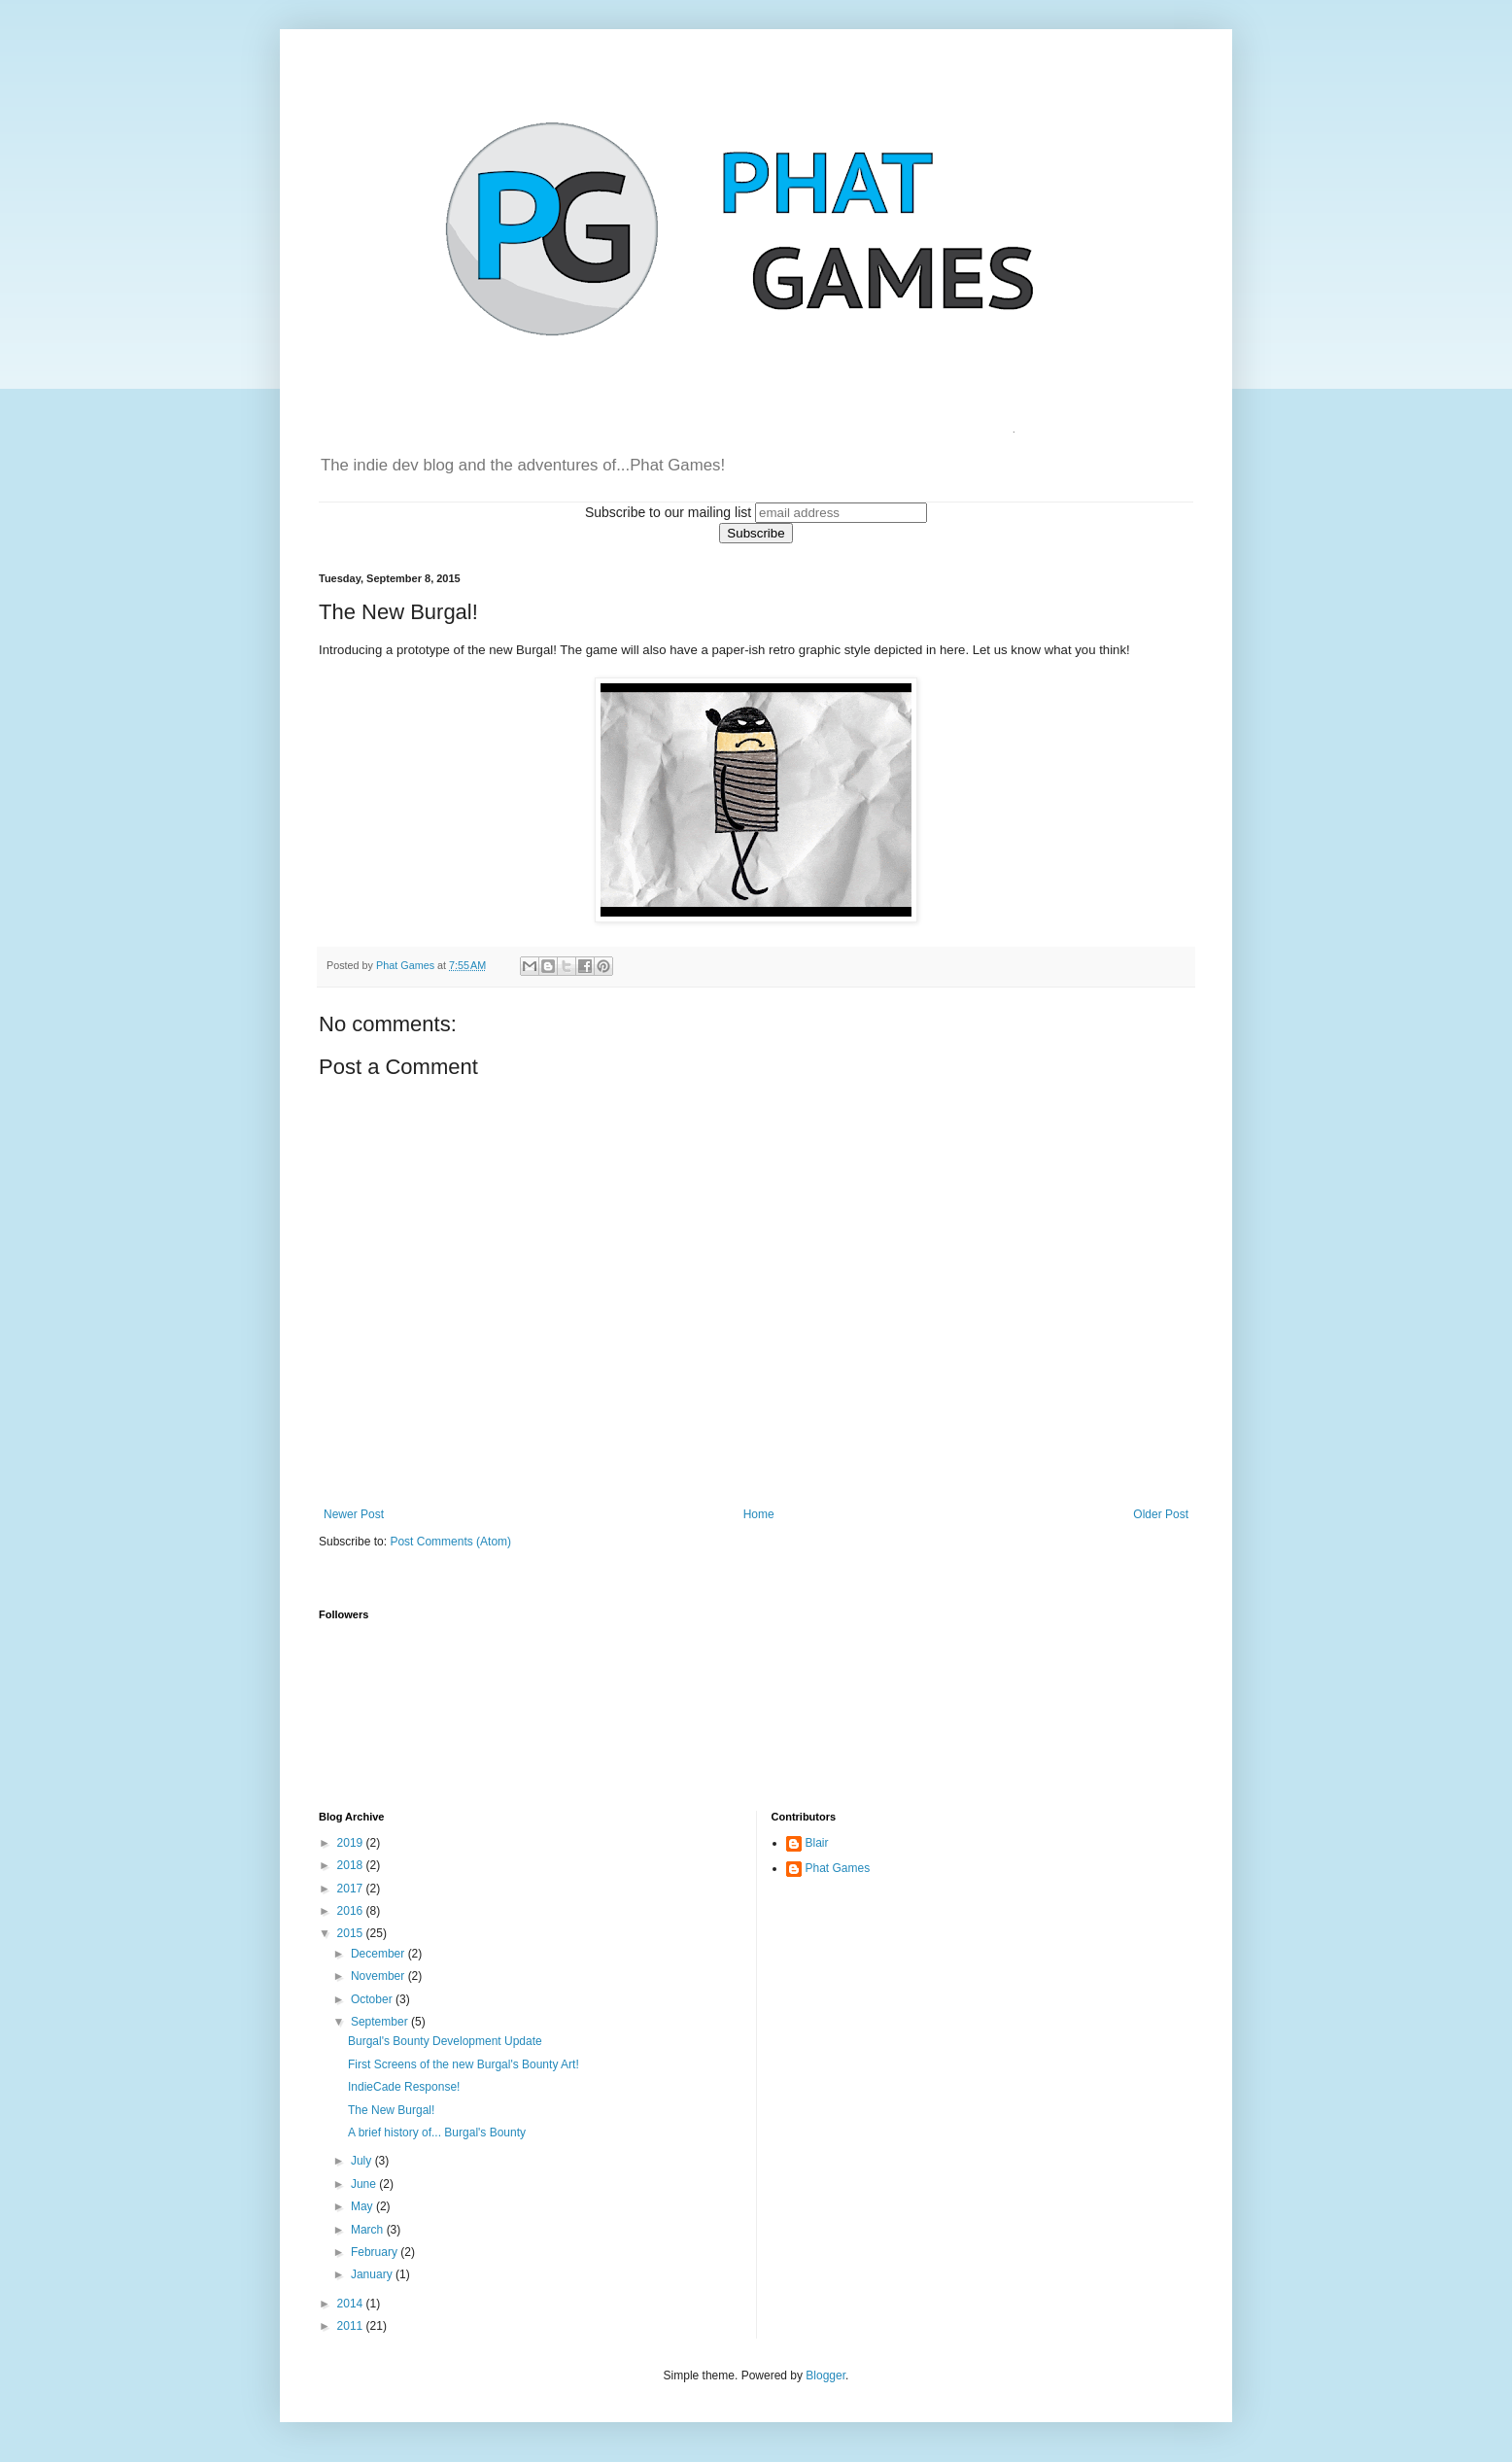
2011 (351, 2326)
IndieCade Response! (404, 2087)
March (369, 2230)
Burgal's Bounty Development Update (445, 2041)
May (363, 2206)
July (363, 2160)
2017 (351, 1888)
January (373, 2274)
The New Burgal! (391, 2110)
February (375, 2252)
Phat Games (838, 1868)
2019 (351, 1843)
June (365, 2184)
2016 (351, 1911)
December (379, 1953)
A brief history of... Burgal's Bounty (437, 2132)
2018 (351, 1865)
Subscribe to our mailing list (668, 512)
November (379, 1976)
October (373, 1999)
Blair (817, 1843)
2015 (351, 1933)
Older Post (1160, 1514)
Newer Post (354, 1514)
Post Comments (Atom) (450, 1541)
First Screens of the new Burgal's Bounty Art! (463, 2064)
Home (758, 1514)
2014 (351, 2303)
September (381, 2022)
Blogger (825, 2375)
